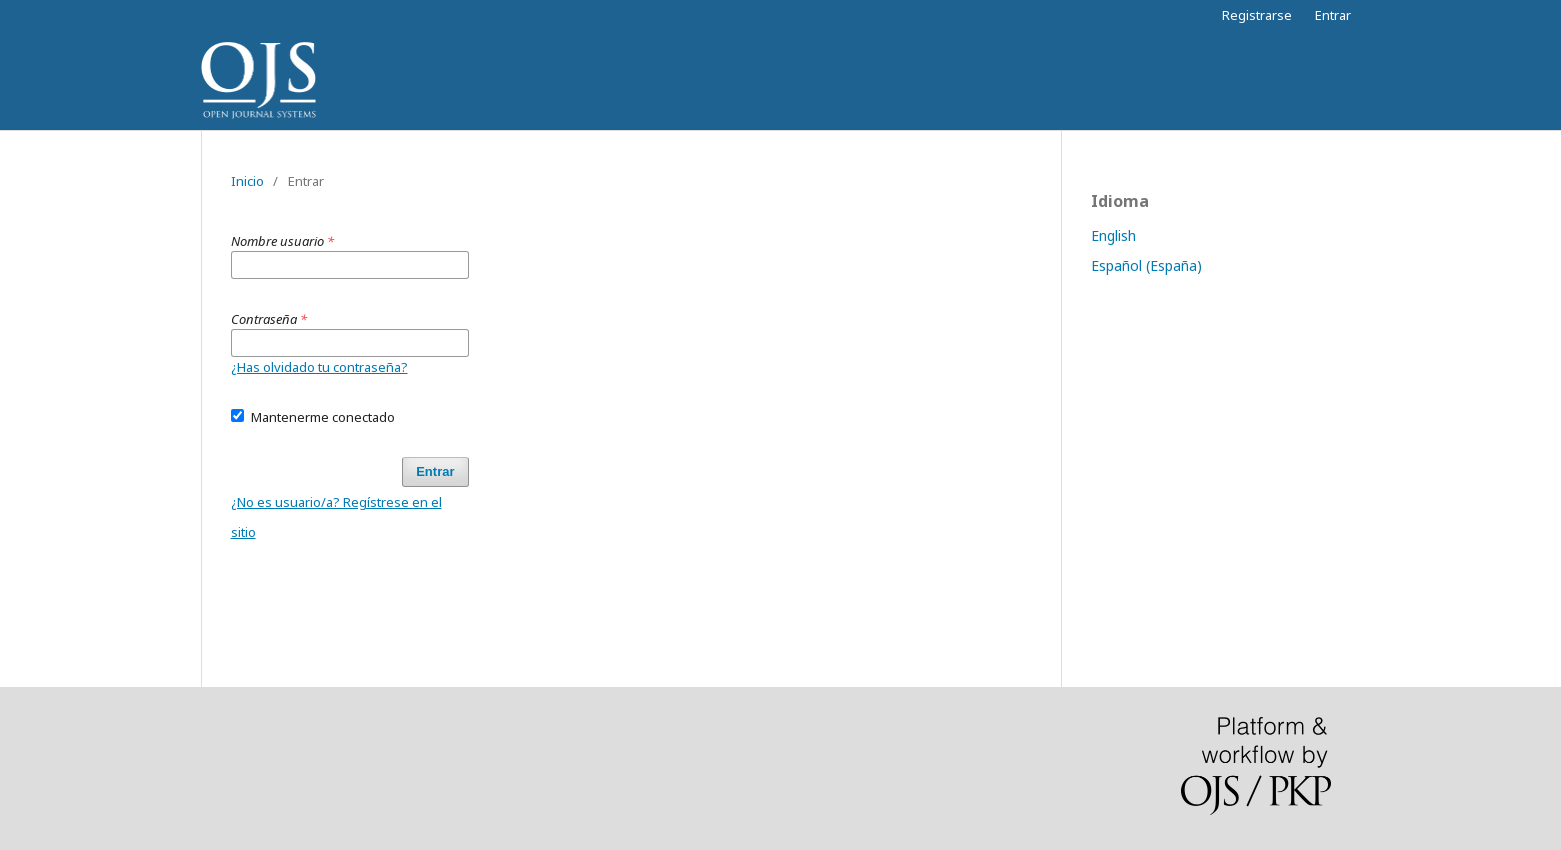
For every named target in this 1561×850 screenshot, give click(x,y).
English (1113, 235)
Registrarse (1257, 15)
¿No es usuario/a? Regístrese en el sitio (336, 517)
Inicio (247, 181)
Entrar (1333, 15)
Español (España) (1146, 265)
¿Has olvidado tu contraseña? (319, 367)
